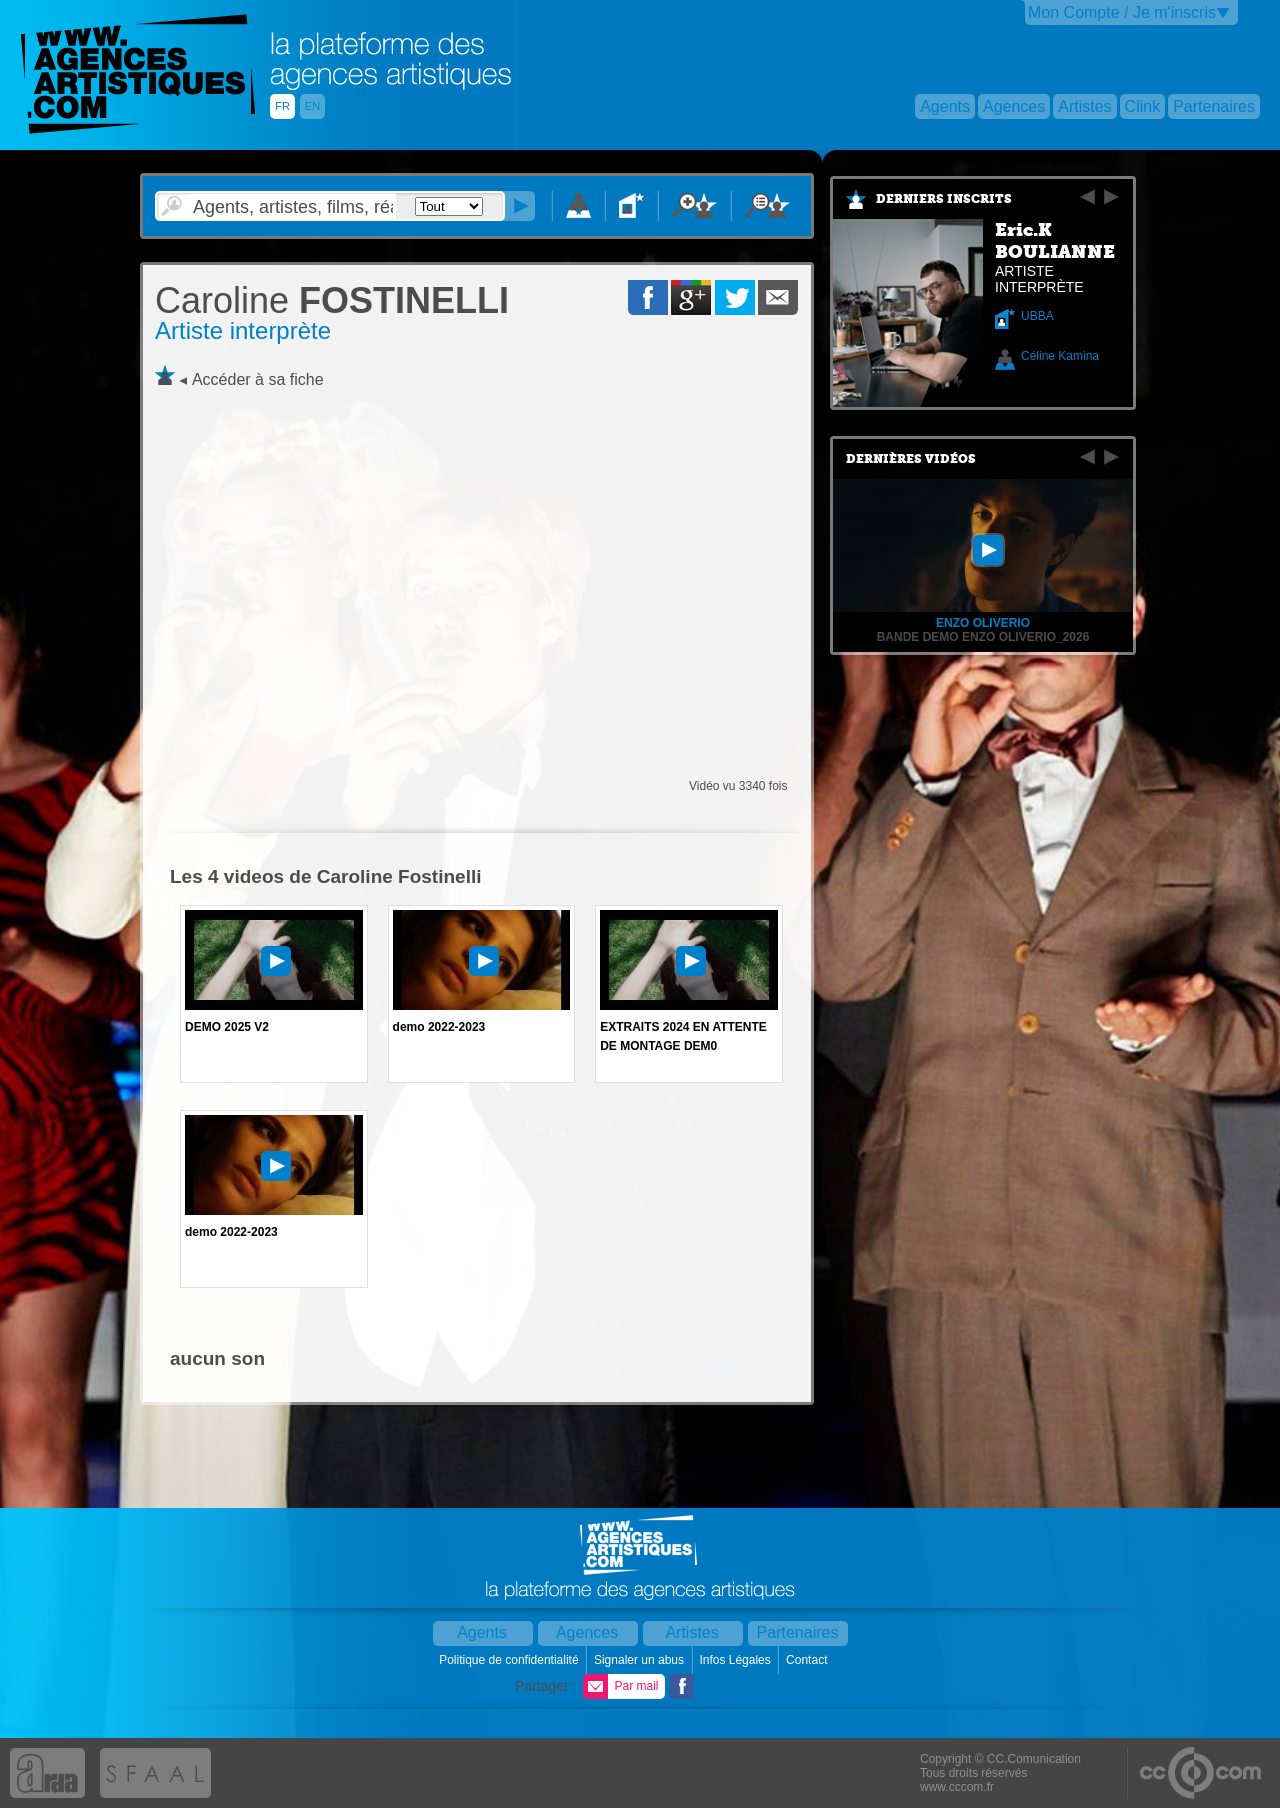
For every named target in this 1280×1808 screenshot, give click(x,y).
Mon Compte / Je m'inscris (1122, 12)
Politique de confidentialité (510, 1660)
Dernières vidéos (911, 459)
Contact (808, 1660)
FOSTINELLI (332, 300)
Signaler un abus (640, 1660)
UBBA (1037, 316)
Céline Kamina (1060, 356)
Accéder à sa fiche (258, 379)
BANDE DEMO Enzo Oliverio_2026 (983, 637)
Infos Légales (736, 1660)
